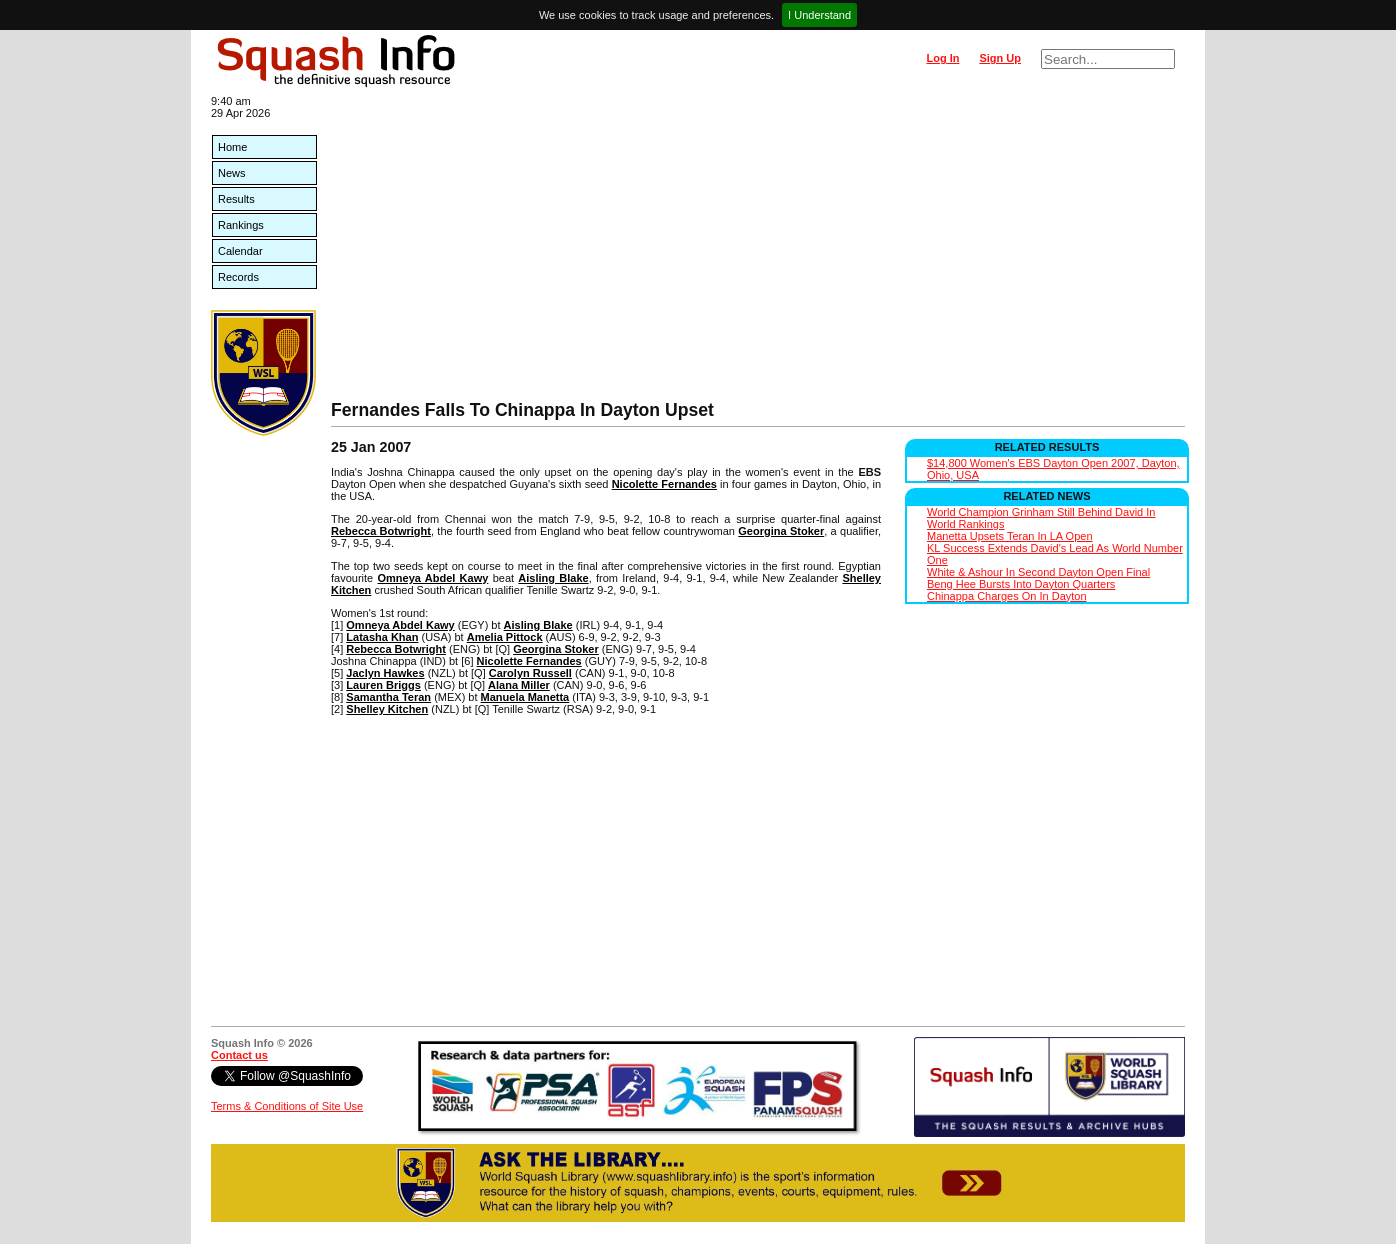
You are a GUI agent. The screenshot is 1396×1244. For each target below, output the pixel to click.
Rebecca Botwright (381, 531)
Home (232, 147)
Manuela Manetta (525, 697)
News (232, 173)
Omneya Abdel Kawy (432, 578)
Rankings (241, 225)
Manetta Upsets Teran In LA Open (1010, 536)
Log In (942, 58)
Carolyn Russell (530, 673)
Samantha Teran (388, 697)
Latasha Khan (382, 637)
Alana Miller (519, 685)
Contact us (239, 1055)
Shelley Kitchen (387, 709)
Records (238, 277)
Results (236, 199)
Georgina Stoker (781, 531)
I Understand (819, 15)
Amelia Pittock (505, 637)
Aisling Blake (553, 578)
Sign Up (1000, 58)
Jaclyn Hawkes (385, 673)
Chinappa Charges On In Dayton (1007, 596)
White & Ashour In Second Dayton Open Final (1038, 572)
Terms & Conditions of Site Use (287, 1106)
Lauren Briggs (383, 685)
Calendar (240, 251)
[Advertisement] (758, 250)
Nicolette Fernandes (664, 484)
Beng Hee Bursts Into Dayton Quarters (1021, 584)
